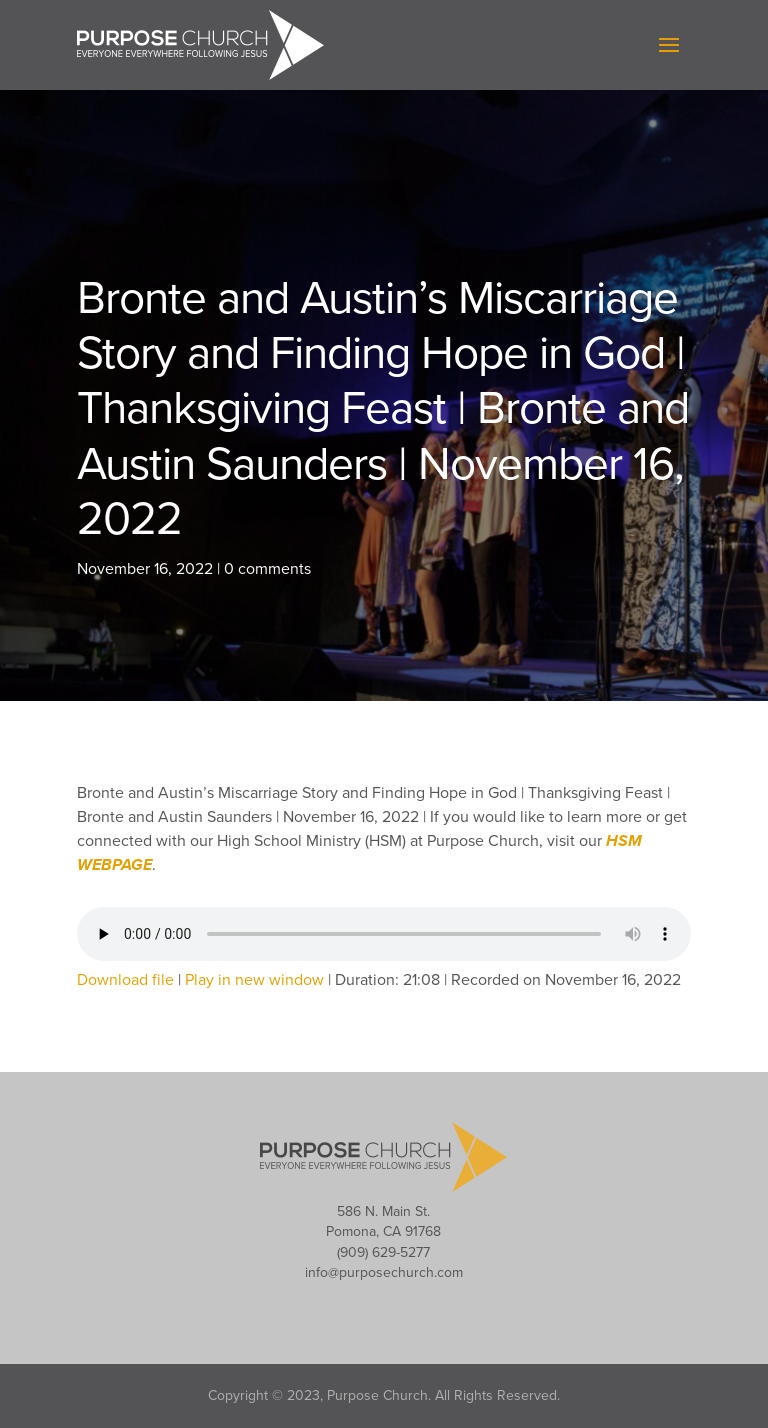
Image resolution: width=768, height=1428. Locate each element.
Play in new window (254, 980)
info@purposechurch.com (384, 1272)
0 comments (267, 569)
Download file (125, 980)
